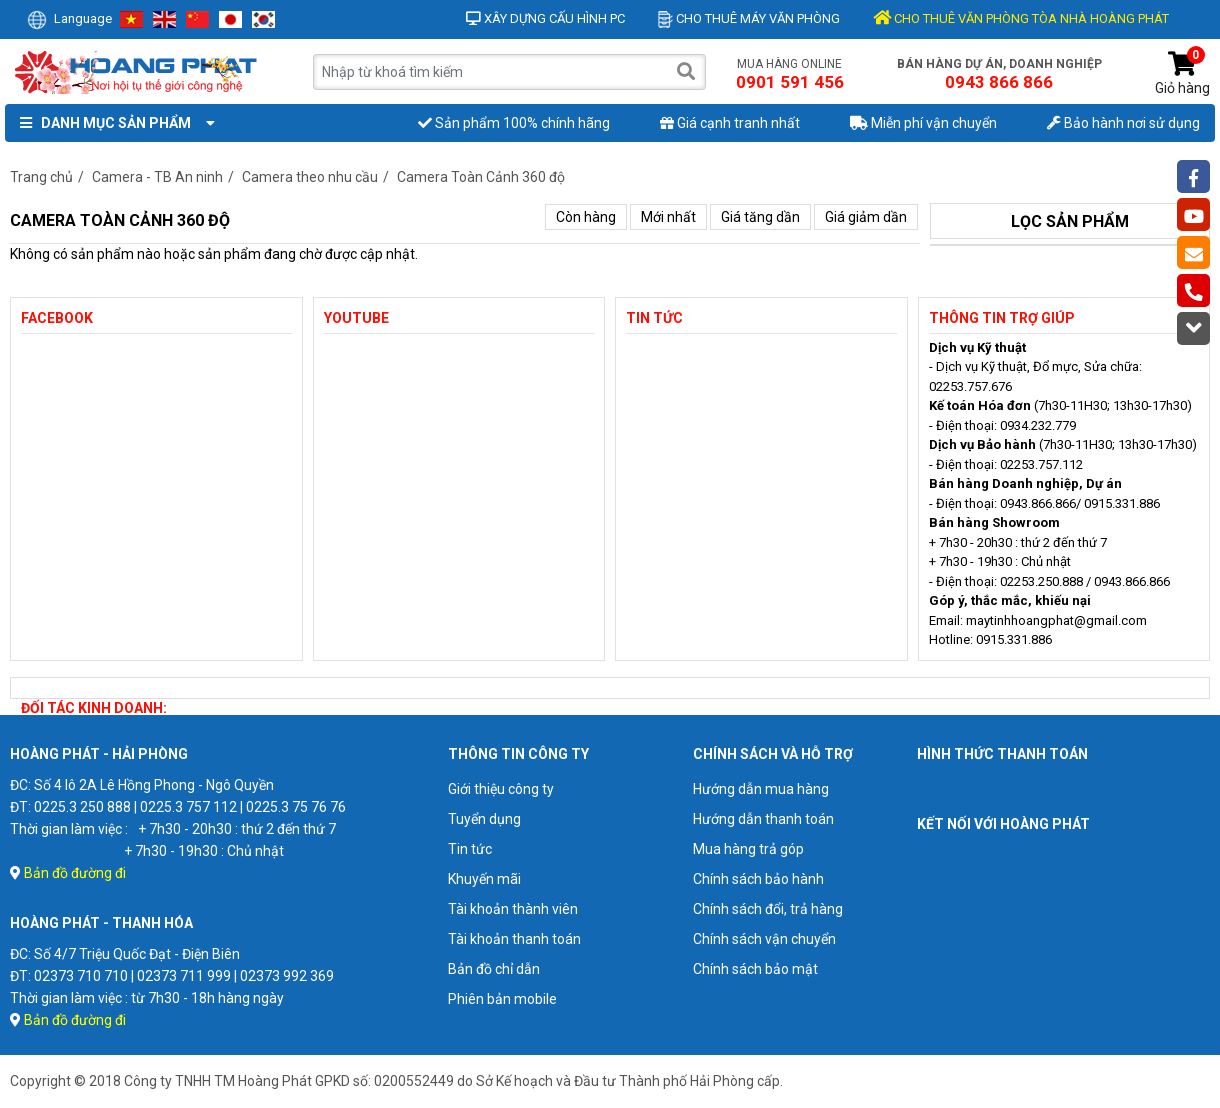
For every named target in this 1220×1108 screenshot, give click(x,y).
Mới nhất (668, 217)
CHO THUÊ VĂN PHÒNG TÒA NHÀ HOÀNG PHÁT (1021, 18)
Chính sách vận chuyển (764, 939)
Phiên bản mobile (502, 999)
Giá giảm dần (866, 217)
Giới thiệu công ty (501, 789)
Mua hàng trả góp (748, 849)
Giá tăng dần (760, 217)
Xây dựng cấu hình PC (545, 18)
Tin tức (470, 849)
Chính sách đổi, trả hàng (768, 909)
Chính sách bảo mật (755, 969)
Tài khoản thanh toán (514, 939)
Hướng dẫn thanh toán (763, 819)
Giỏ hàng (1182, 73)
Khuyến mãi (484, 879)
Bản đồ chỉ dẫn (494, 969)
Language (69, 18)
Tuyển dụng (484, 819)
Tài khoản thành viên (513, 909)
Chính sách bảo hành (758, 879)
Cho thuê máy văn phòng (749, 18)
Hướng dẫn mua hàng (761, 789)
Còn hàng (586, 217)
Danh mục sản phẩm (113, 123)
